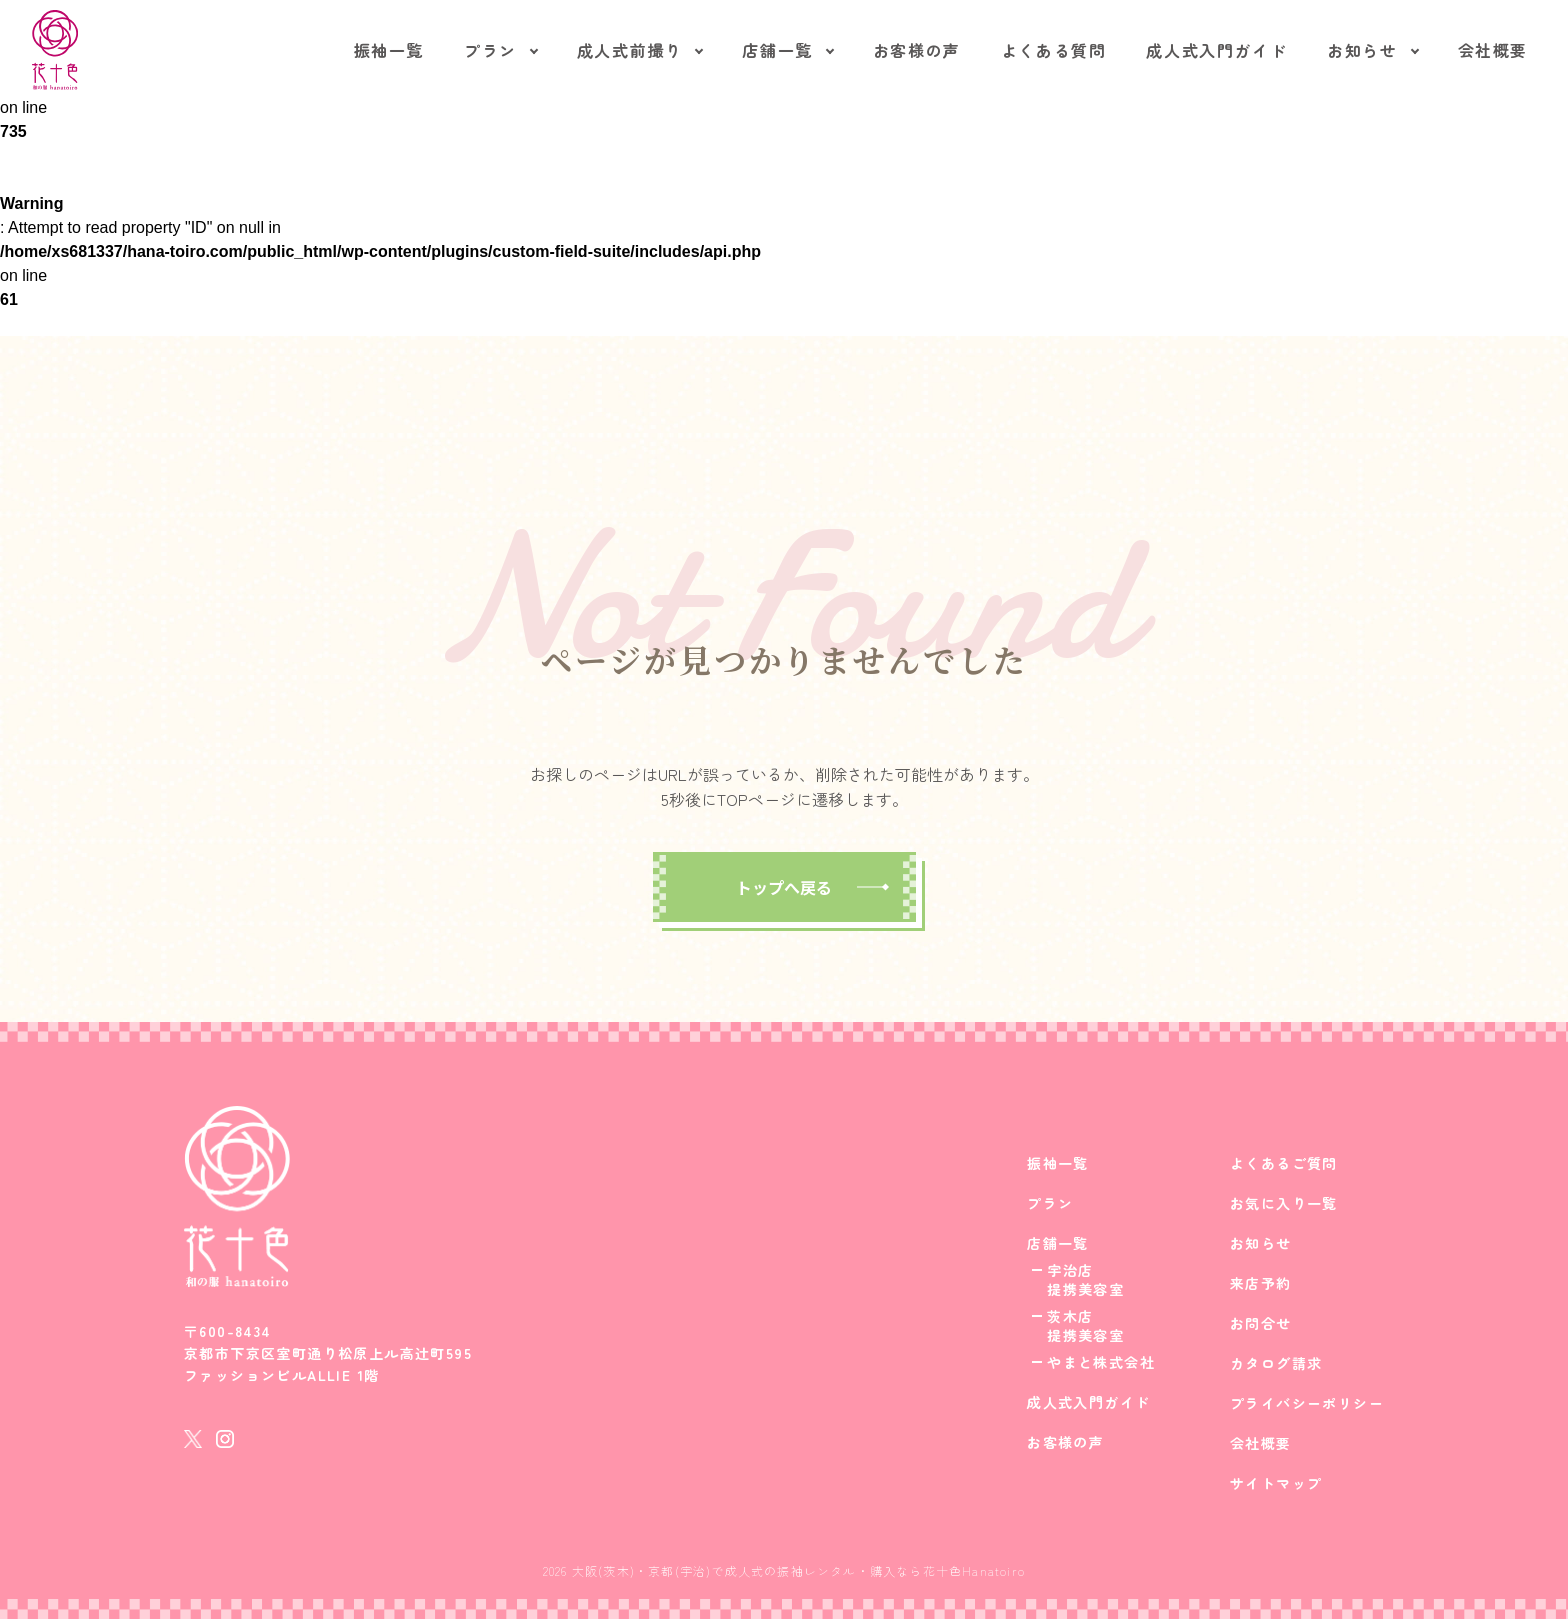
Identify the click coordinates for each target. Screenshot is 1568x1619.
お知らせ (1362, 50)
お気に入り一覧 (1284, 1203)
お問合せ (1261, 1323)
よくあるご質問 (1284, 1163)
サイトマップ (1276, 1483)
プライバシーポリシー (1307, 1403)
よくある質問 (1054, 50)
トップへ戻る (784, 887)
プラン (490, 50)
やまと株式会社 (1101, 1362)
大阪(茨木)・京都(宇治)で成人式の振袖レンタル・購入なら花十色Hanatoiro (798, 1570)
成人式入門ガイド (1216, 50)
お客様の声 (917, 50)
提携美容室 (1085, 1289)
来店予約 (1261, 1283)
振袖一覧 (389, 50)
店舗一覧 (777, 50)
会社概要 (1493, 50)
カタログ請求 (1276, 1363)
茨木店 (1070, 1316)
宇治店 (1070, 1270)
